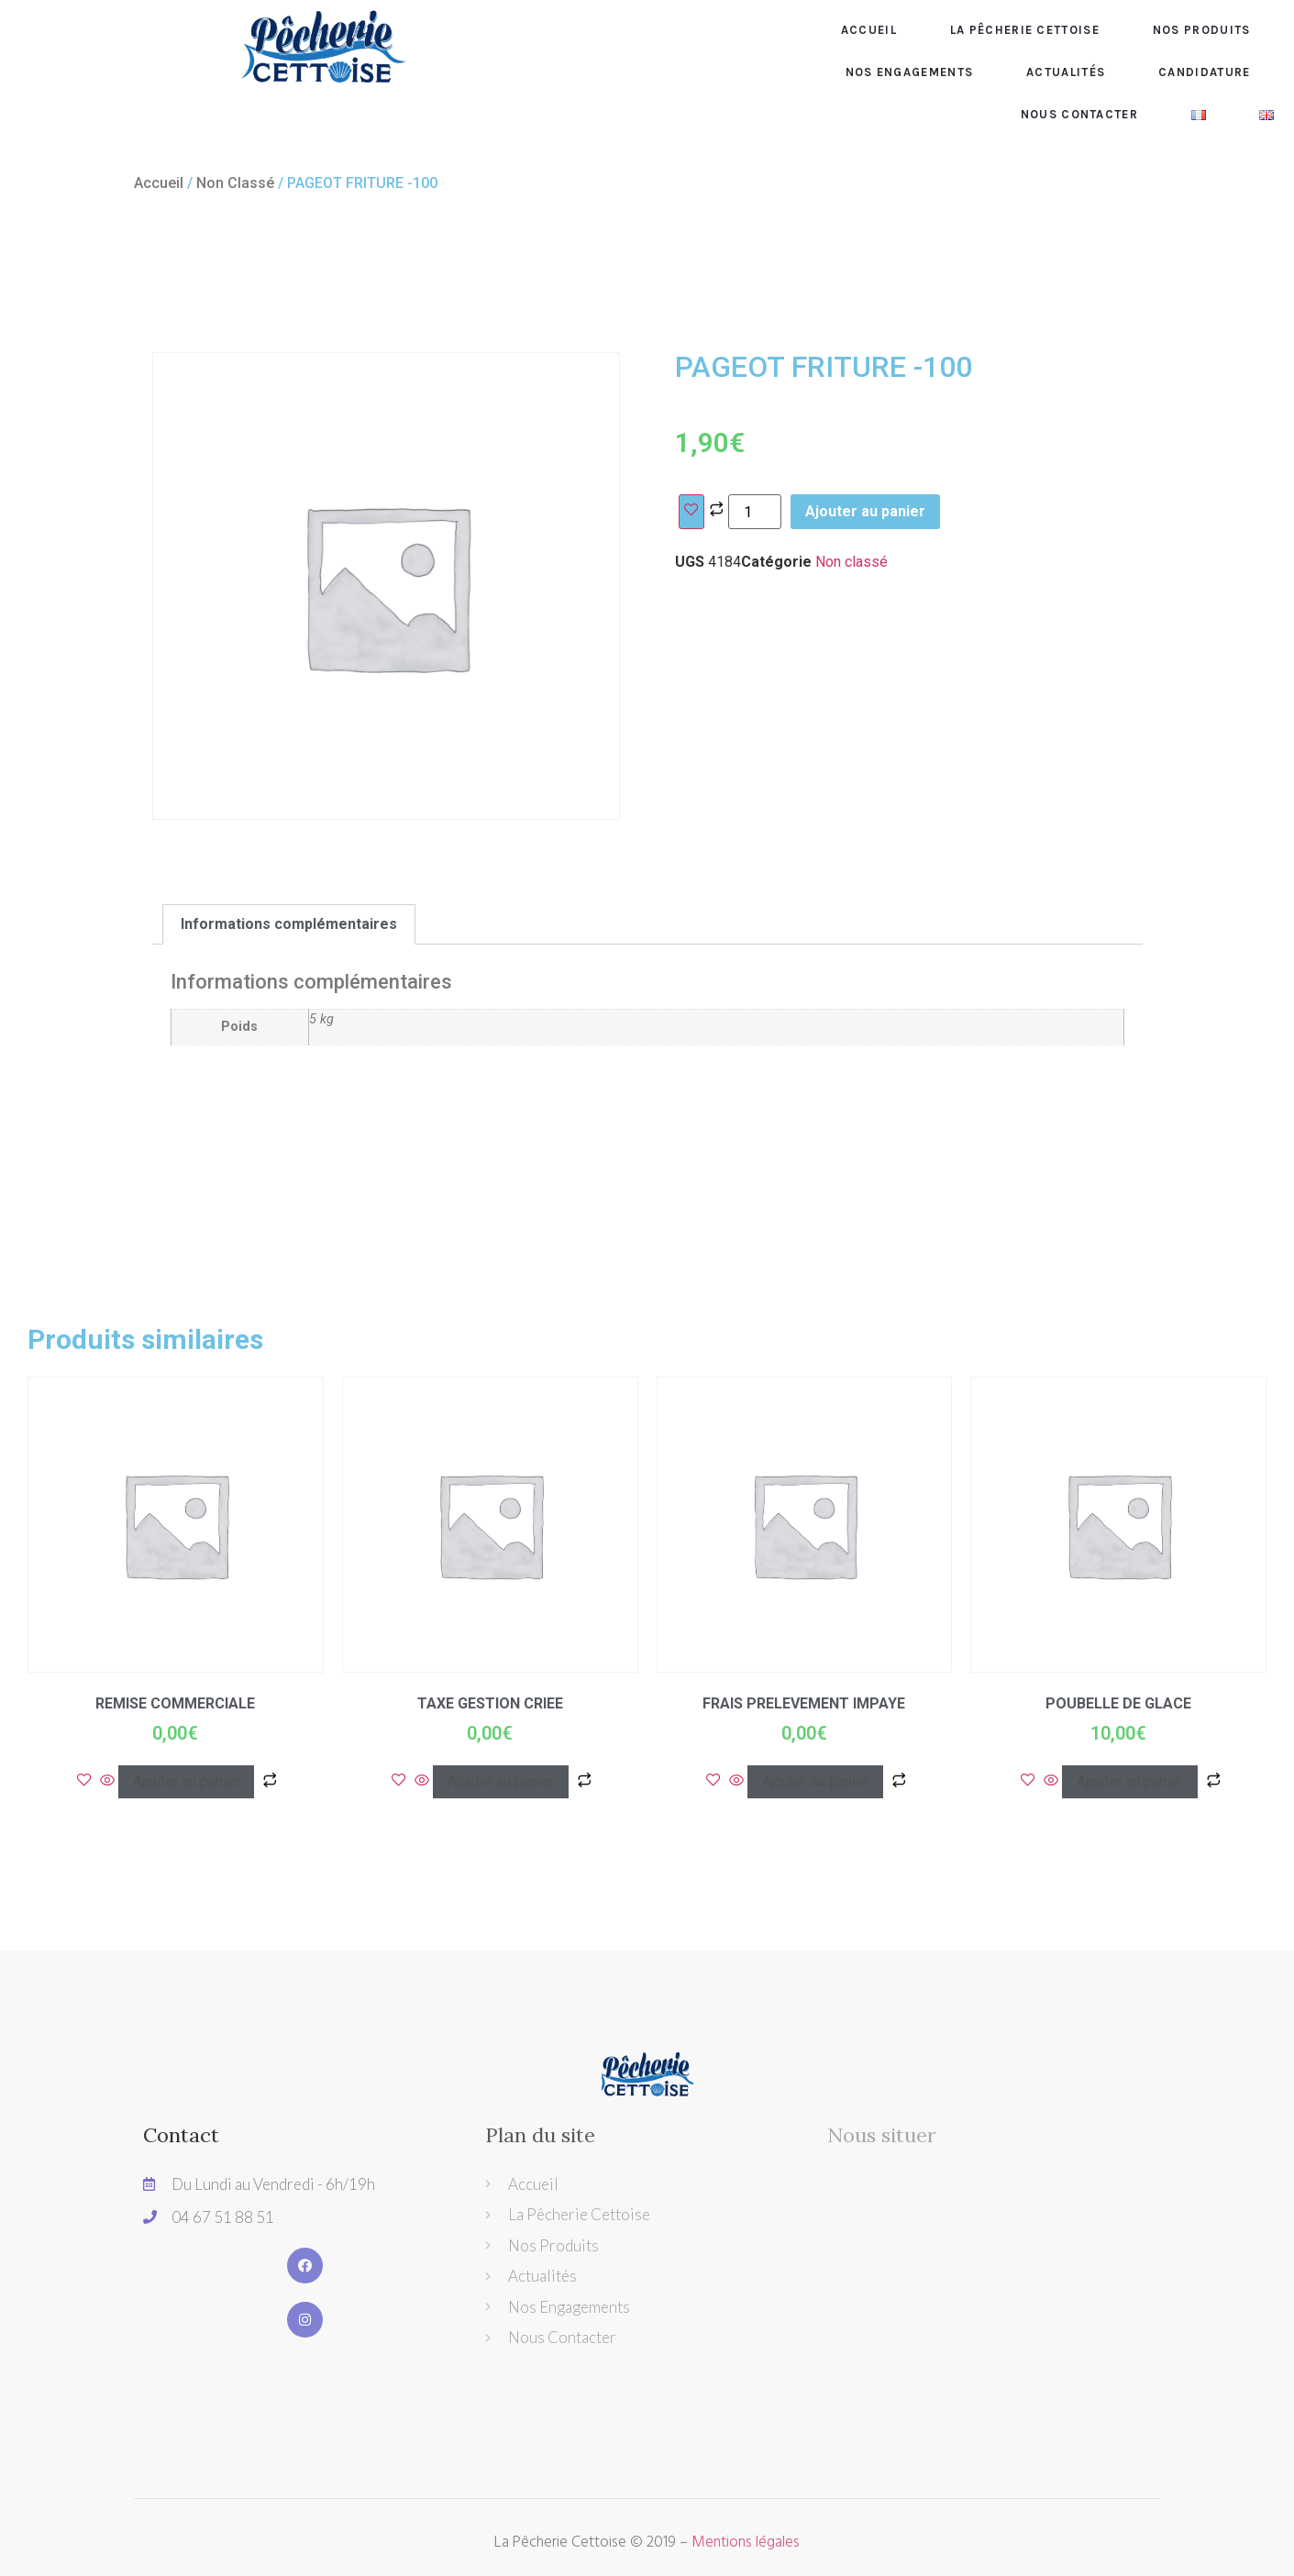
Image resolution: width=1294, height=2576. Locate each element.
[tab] (288, 924)
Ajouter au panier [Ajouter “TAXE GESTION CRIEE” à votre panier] (501, 1781)
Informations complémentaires (289, 924)
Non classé (235, 183)
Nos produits (1202, 30)
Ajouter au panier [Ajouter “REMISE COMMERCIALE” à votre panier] (186, 1781)
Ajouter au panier (865, 511)
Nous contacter (1079, 114)
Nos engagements (910, 72)
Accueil (869, 30)
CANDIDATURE (1204, 72)
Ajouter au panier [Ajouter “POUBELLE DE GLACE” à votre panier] (1130, 1781)
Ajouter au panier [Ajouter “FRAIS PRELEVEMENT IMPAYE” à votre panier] (815, 1781)
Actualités (1065, 72)
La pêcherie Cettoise (1025, 30)
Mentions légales (745, 2542)
